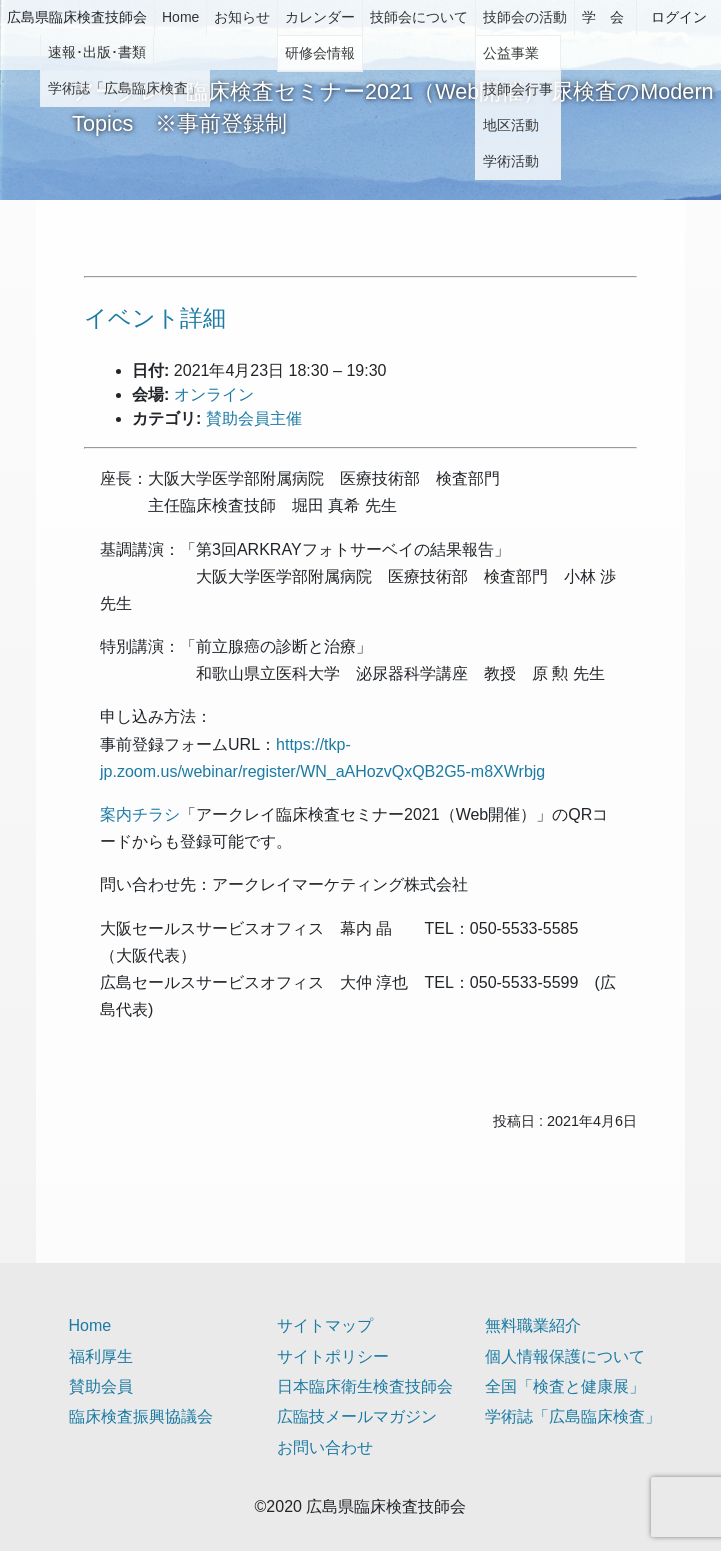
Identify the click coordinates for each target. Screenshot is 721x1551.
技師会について (419, 17)
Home (180, 17)
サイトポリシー (333, 1356)
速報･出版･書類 (97, 52)
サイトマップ (325, 1325)
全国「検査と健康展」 (565, 1386)
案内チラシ (140, 814)
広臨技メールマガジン (357, 1416)
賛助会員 (101, 1386)
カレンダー (320, 17)
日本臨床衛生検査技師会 (365, 1386)
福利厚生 (101, 1356)
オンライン (214, 394)
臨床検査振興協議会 (141, 1416)
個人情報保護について (565, 1356)
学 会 (603, 17)
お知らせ (242, 17)
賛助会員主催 (254, 418)
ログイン (679, 17)
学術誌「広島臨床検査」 (573, 1416)
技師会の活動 (525, 17)
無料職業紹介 (533, 1325)
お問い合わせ (325, 1447)
